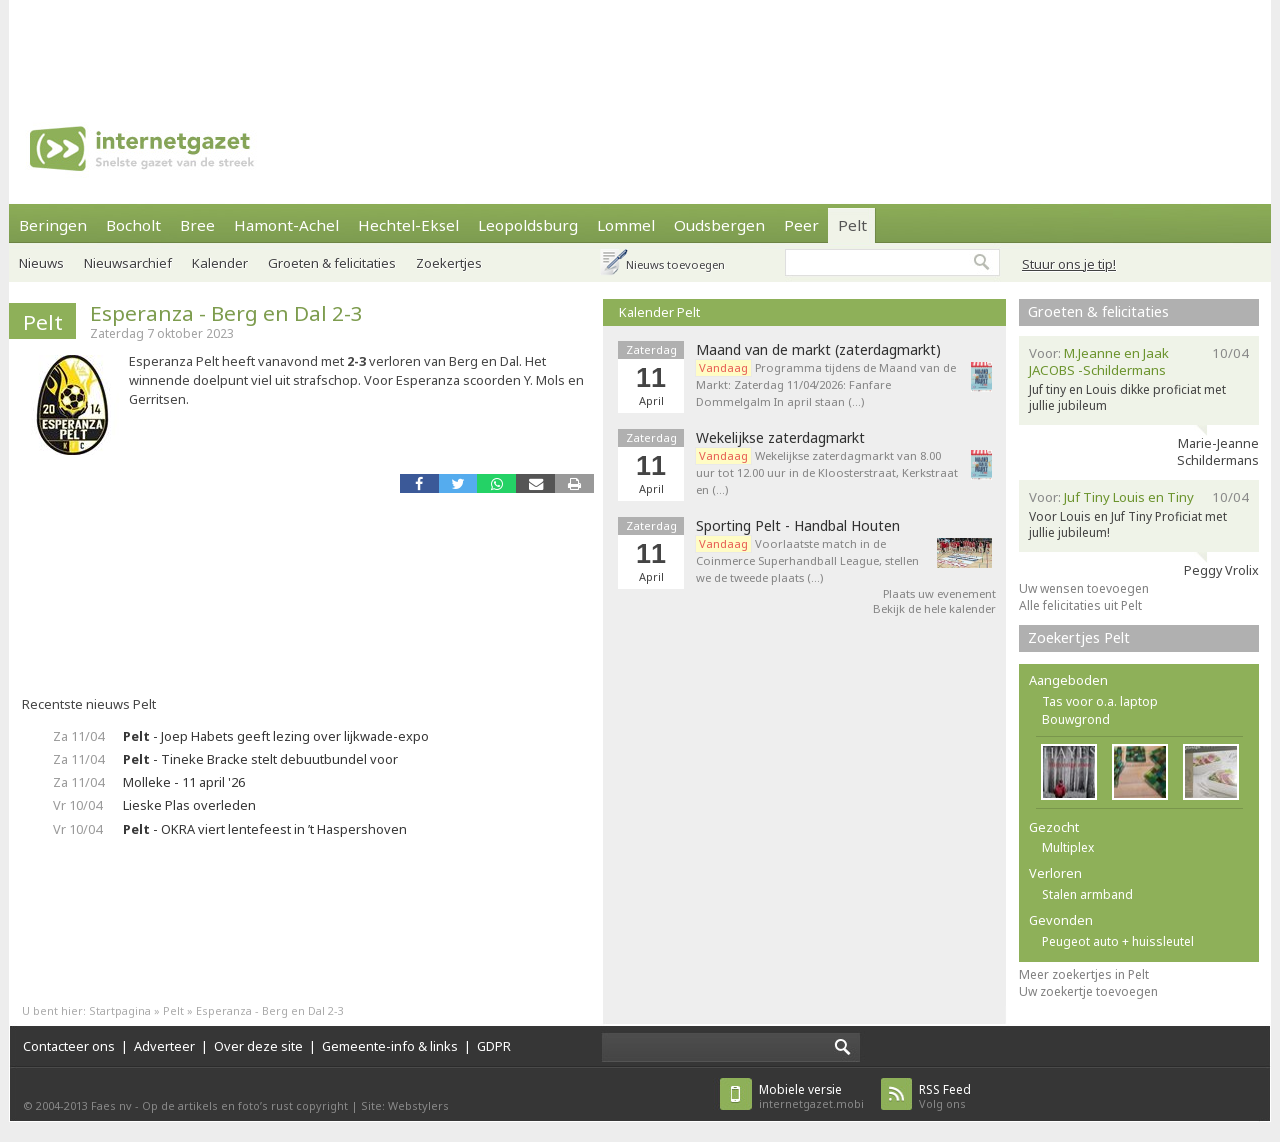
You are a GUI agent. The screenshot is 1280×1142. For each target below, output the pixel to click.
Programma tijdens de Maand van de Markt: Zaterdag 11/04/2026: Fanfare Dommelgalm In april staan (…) (826, 384)
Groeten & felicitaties (332, 263)
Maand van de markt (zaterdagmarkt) (818, 350)
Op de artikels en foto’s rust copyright (245, 1105)
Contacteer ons (69, 1046)
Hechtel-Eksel (408, 225)
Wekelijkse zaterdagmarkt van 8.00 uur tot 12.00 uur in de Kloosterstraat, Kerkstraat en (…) (827, 472)
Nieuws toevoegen (675, 264)
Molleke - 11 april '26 (184, 782)
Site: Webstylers (405, 1105)
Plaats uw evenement (939, 593)
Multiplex (1068, 847)
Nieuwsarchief (128, 263)
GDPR (494, 1046)
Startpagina (120, 1010)
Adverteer (164, 1046)
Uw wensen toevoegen (1084, 588)
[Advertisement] (640, 45)
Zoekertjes (449, 263)
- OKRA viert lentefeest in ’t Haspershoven (265, 829)
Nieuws (41, 263)
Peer (801, 225)
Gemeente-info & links (390, 1046)
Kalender (220, 263)
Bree (197, 225)
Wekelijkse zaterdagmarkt (780, 438)
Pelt (852, 225)
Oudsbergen (719, 225)
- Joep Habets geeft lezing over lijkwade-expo (276, 736)
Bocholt (133, 225)
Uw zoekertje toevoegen (1088, 991)
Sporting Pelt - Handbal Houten (798, 526)
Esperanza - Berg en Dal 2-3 (226, 313)
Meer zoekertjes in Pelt (1084, 974)
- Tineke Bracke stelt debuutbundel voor (260, 759)
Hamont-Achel (286, 225)
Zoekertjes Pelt (1079, 637)
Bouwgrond (1076, 719)
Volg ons (945, 1096)
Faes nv (111, 1105)
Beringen (53, 225)
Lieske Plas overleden (189, 805)
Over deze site (258, 1046)
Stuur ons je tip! (1069, 264)
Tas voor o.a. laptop (1100, 701)
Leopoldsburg (528, 225)
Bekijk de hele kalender (934, 608)
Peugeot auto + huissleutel (1118, 941)
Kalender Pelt (659, 312)
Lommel (626, 225)
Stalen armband (1087, 894)
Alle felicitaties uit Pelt (1080, 605)
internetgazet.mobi (811, 1096)
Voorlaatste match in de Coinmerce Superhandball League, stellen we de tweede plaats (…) (807, 560)
